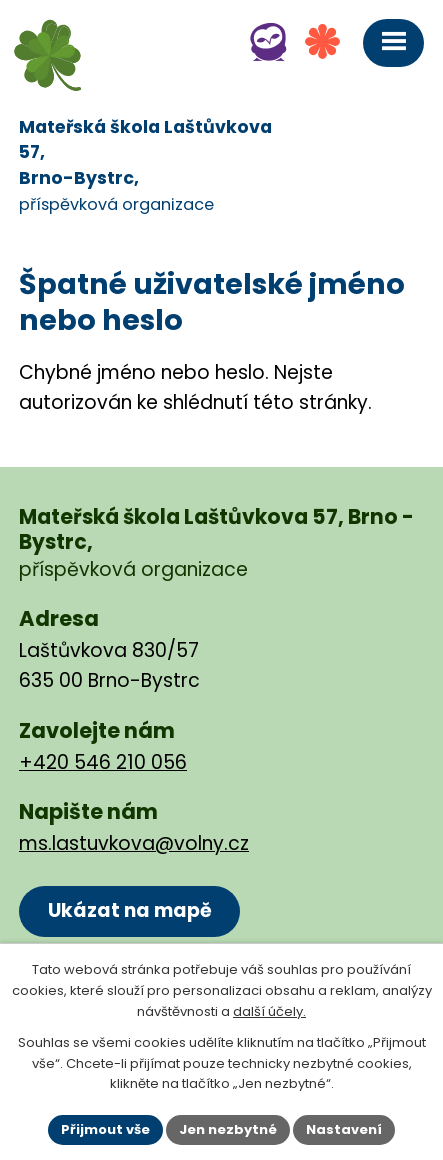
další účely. (269, 1011)
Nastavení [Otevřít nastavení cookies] (344, 1129)
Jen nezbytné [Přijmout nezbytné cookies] (228, 1129)
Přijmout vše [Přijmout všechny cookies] (105, 1129)
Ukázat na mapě (130, 910)
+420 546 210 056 (103, 762)
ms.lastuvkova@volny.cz (134, 843)
